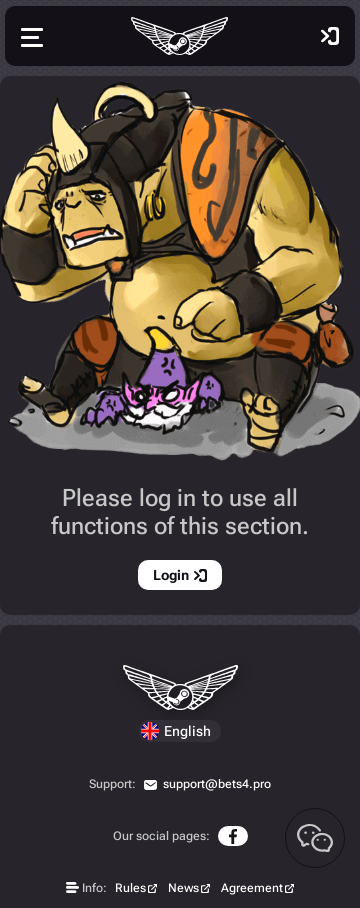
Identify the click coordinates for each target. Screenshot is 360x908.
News (183, 888)
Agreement (252, 888)
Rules (130, 888)
